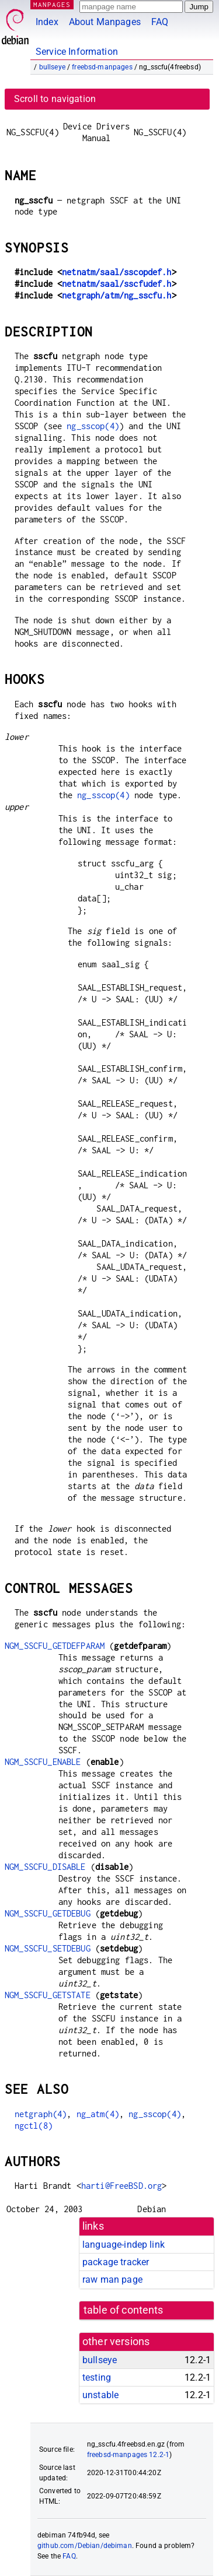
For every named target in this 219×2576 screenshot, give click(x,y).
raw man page (112, 2279)
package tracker (115, 2262)
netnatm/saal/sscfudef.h (116, 284)
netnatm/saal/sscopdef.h (116, 272)
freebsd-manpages (102, 67)
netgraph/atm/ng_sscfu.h (116, 295)
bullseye (52, 67)
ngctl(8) (34, 2126)
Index (47, 21)
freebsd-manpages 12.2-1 (128, 2455)
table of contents (124, 2310)
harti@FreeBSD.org (121, 2186)
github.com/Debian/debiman (84, 2546)
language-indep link (123, 2244)
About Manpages (105, 21)
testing (96, 2377)
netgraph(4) (41, 2114)
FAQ (159, 21)
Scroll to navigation (55, 98)
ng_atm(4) (98, 2114)
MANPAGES (52, 4)
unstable (100, 2394)
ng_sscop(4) (93, 426)
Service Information (77, 51)
